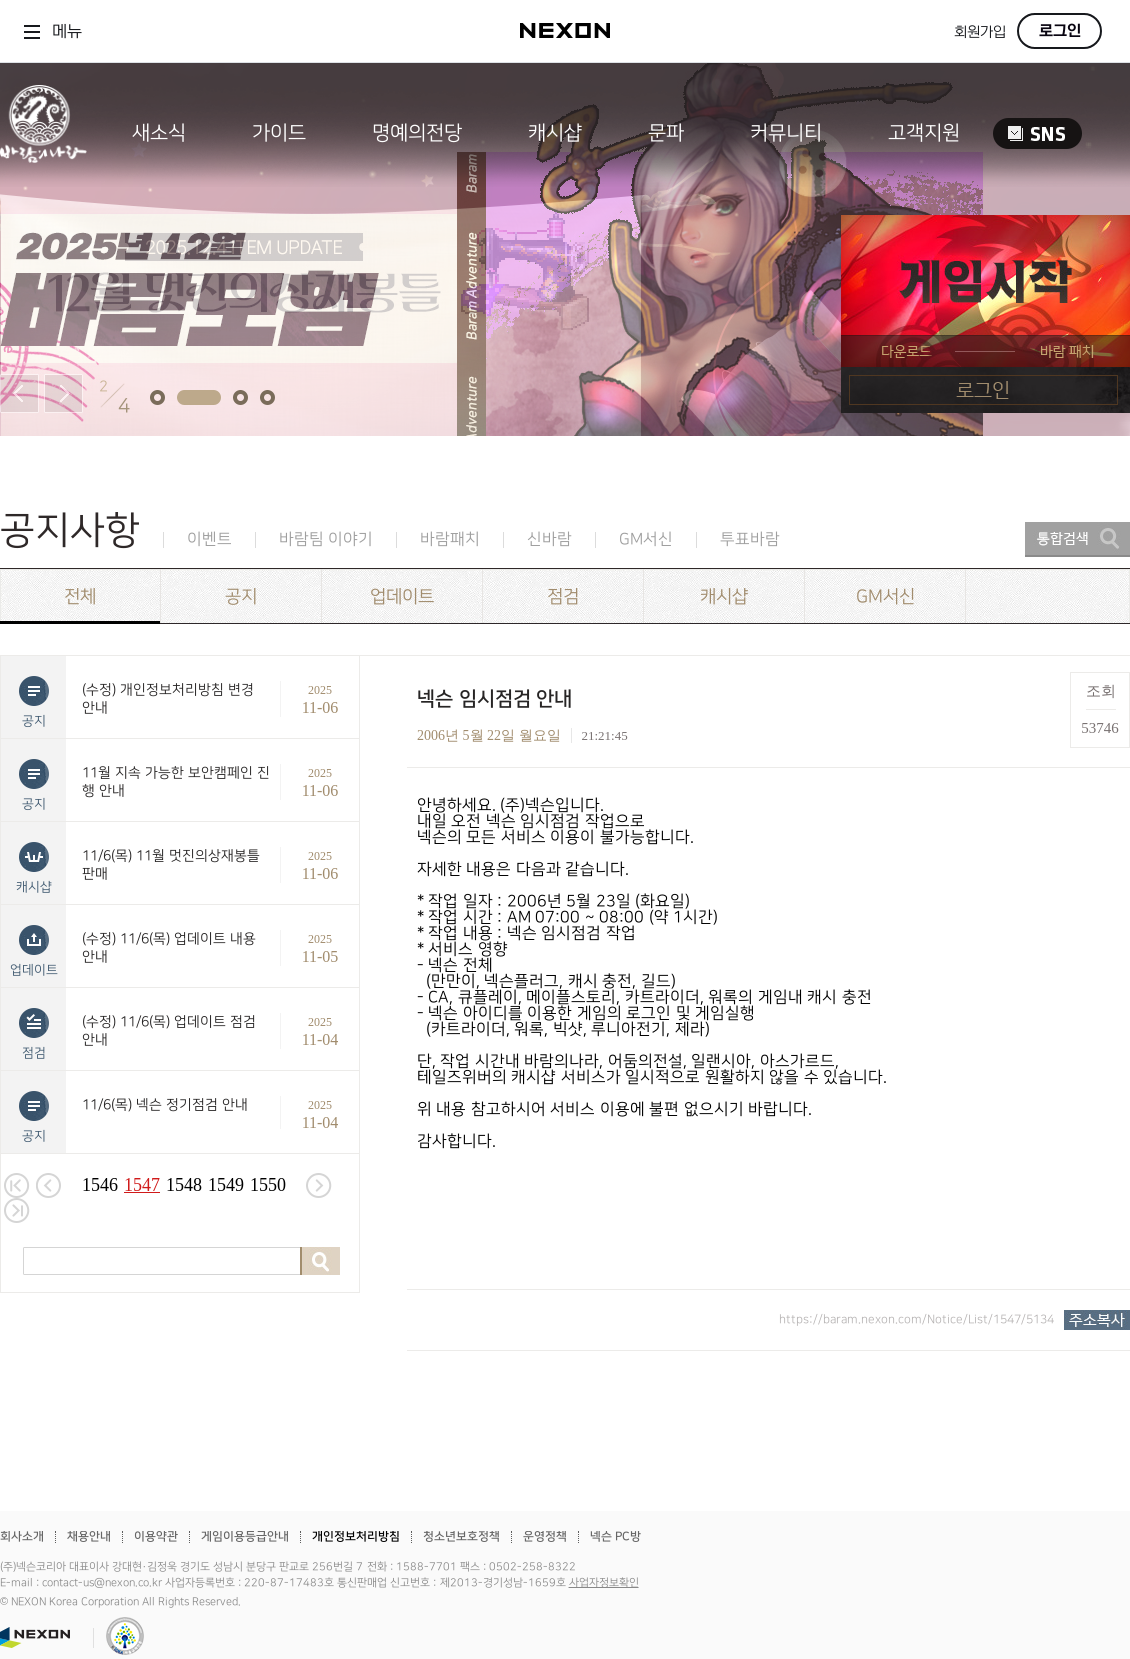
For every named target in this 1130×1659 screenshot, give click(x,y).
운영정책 (545, 1536)
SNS (1037, 133)
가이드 (279, 133)
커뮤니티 (786, 133)
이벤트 (209, 539)
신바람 (549, 539)
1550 (268, 1185)
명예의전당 (417, 133)
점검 (563, 596)
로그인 (1060, 31)
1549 (226, 1185)
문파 (666, 133)
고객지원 (924, 133)
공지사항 (70, 530)
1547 (142, 1185)
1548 (184, 1185)
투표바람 (750, 539)
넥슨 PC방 (615, 1536)
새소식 (159, 133)
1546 (100, 1185)
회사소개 (22, 1536)
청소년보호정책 (461, 1536)
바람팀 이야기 (326, 539)
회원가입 (980, 32)
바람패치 (450, 539)
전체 (80, 596)
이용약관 (156, 1536)
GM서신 (646, 539)
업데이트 (402, 596)
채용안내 (89, 1536)
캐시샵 (555, 133)
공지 (241, 596)
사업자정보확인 (604, 1583)
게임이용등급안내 (245, 1536)
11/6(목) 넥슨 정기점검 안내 (165, 1104)
